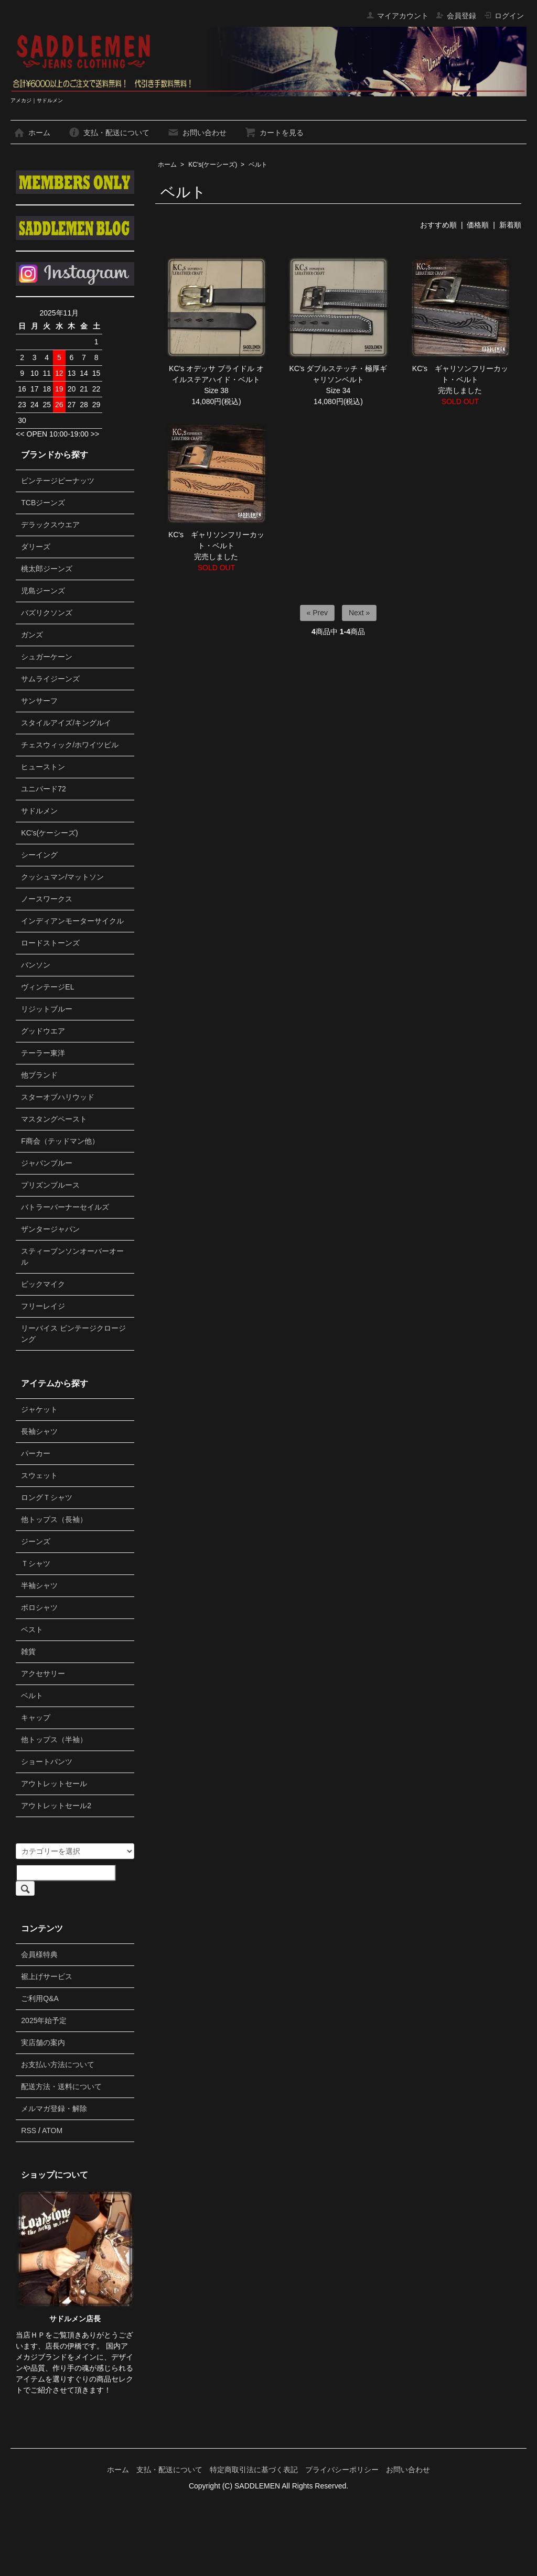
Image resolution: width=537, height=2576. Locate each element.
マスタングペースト (54, 1119)
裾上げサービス (46, 1976)
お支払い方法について (57, 2064)
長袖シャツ (39, 1431)
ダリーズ (35, 546)
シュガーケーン (46, 657)
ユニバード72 (43, 789)
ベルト (258, 164)
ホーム (31, 132)
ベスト (32, 1629)
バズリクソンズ (46, 612)
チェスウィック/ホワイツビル (70, 745)
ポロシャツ (39, 1607)
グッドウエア (43, 1031)
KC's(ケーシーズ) (212, 164)
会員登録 (456, 16)
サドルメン (39, 811)
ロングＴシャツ (46, 1497)
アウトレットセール (54, 1783)
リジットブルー (46, 1009)
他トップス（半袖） (54, 1739)
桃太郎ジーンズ (46, 568)
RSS (28, 2130)
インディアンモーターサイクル (72, 921)
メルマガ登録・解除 (54, 2108)
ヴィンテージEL (47, 987)
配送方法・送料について (61, 2086)
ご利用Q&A (40, 1998)
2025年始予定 (44, 2020)
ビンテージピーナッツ (57, 480)
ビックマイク (43, 1284)
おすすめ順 (438, 225)
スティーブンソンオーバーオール (72, 1256)
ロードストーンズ (50, 943)
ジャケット (39, 1409)
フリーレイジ (43, 1306)
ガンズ (32, 635)
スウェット (39, 1475)
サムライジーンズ (50, 679)
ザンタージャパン (50, 1229)
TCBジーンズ (43, 502)
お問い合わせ (197, 132)
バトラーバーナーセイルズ (65, 1207)
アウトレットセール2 (56, 1805)
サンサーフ (39, 701)
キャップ (35, 1717)
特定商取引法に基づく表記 (254, 2469)
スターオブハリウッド (57, 1097)
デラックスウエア (50, 524)
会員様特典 (39, 1954)
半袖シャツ (39, 1585)
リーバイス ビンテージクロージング (73, 1333)
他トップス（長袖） (54, 1519)
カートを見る (274, 132)
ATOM (52, 2130)
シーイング (39, 855)
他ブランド (39, 1075)
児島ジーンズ (43, 590)
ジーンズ (35, 1541)
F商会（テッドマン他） (60, 1141)
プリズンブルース (50, 1185)
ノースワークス (46, 899)
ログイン (504, 16)
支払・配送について (108, 132)
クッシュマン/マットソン (62, 877)
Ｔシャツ (35, 1563)
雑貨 (28, 1651)
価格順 (478, 225)
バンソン (35, 965)
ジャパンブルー (46, 1163)
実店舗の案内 (43, 2042)
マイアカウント (397, 16)
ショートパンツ (46, 1761)
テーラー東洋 (43, 1053)
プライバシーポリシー (342, 2469)
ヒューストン (43, 767)
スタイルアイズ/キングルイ (66, 723)
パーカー (35, 1453)
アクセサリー (43, 1673)
